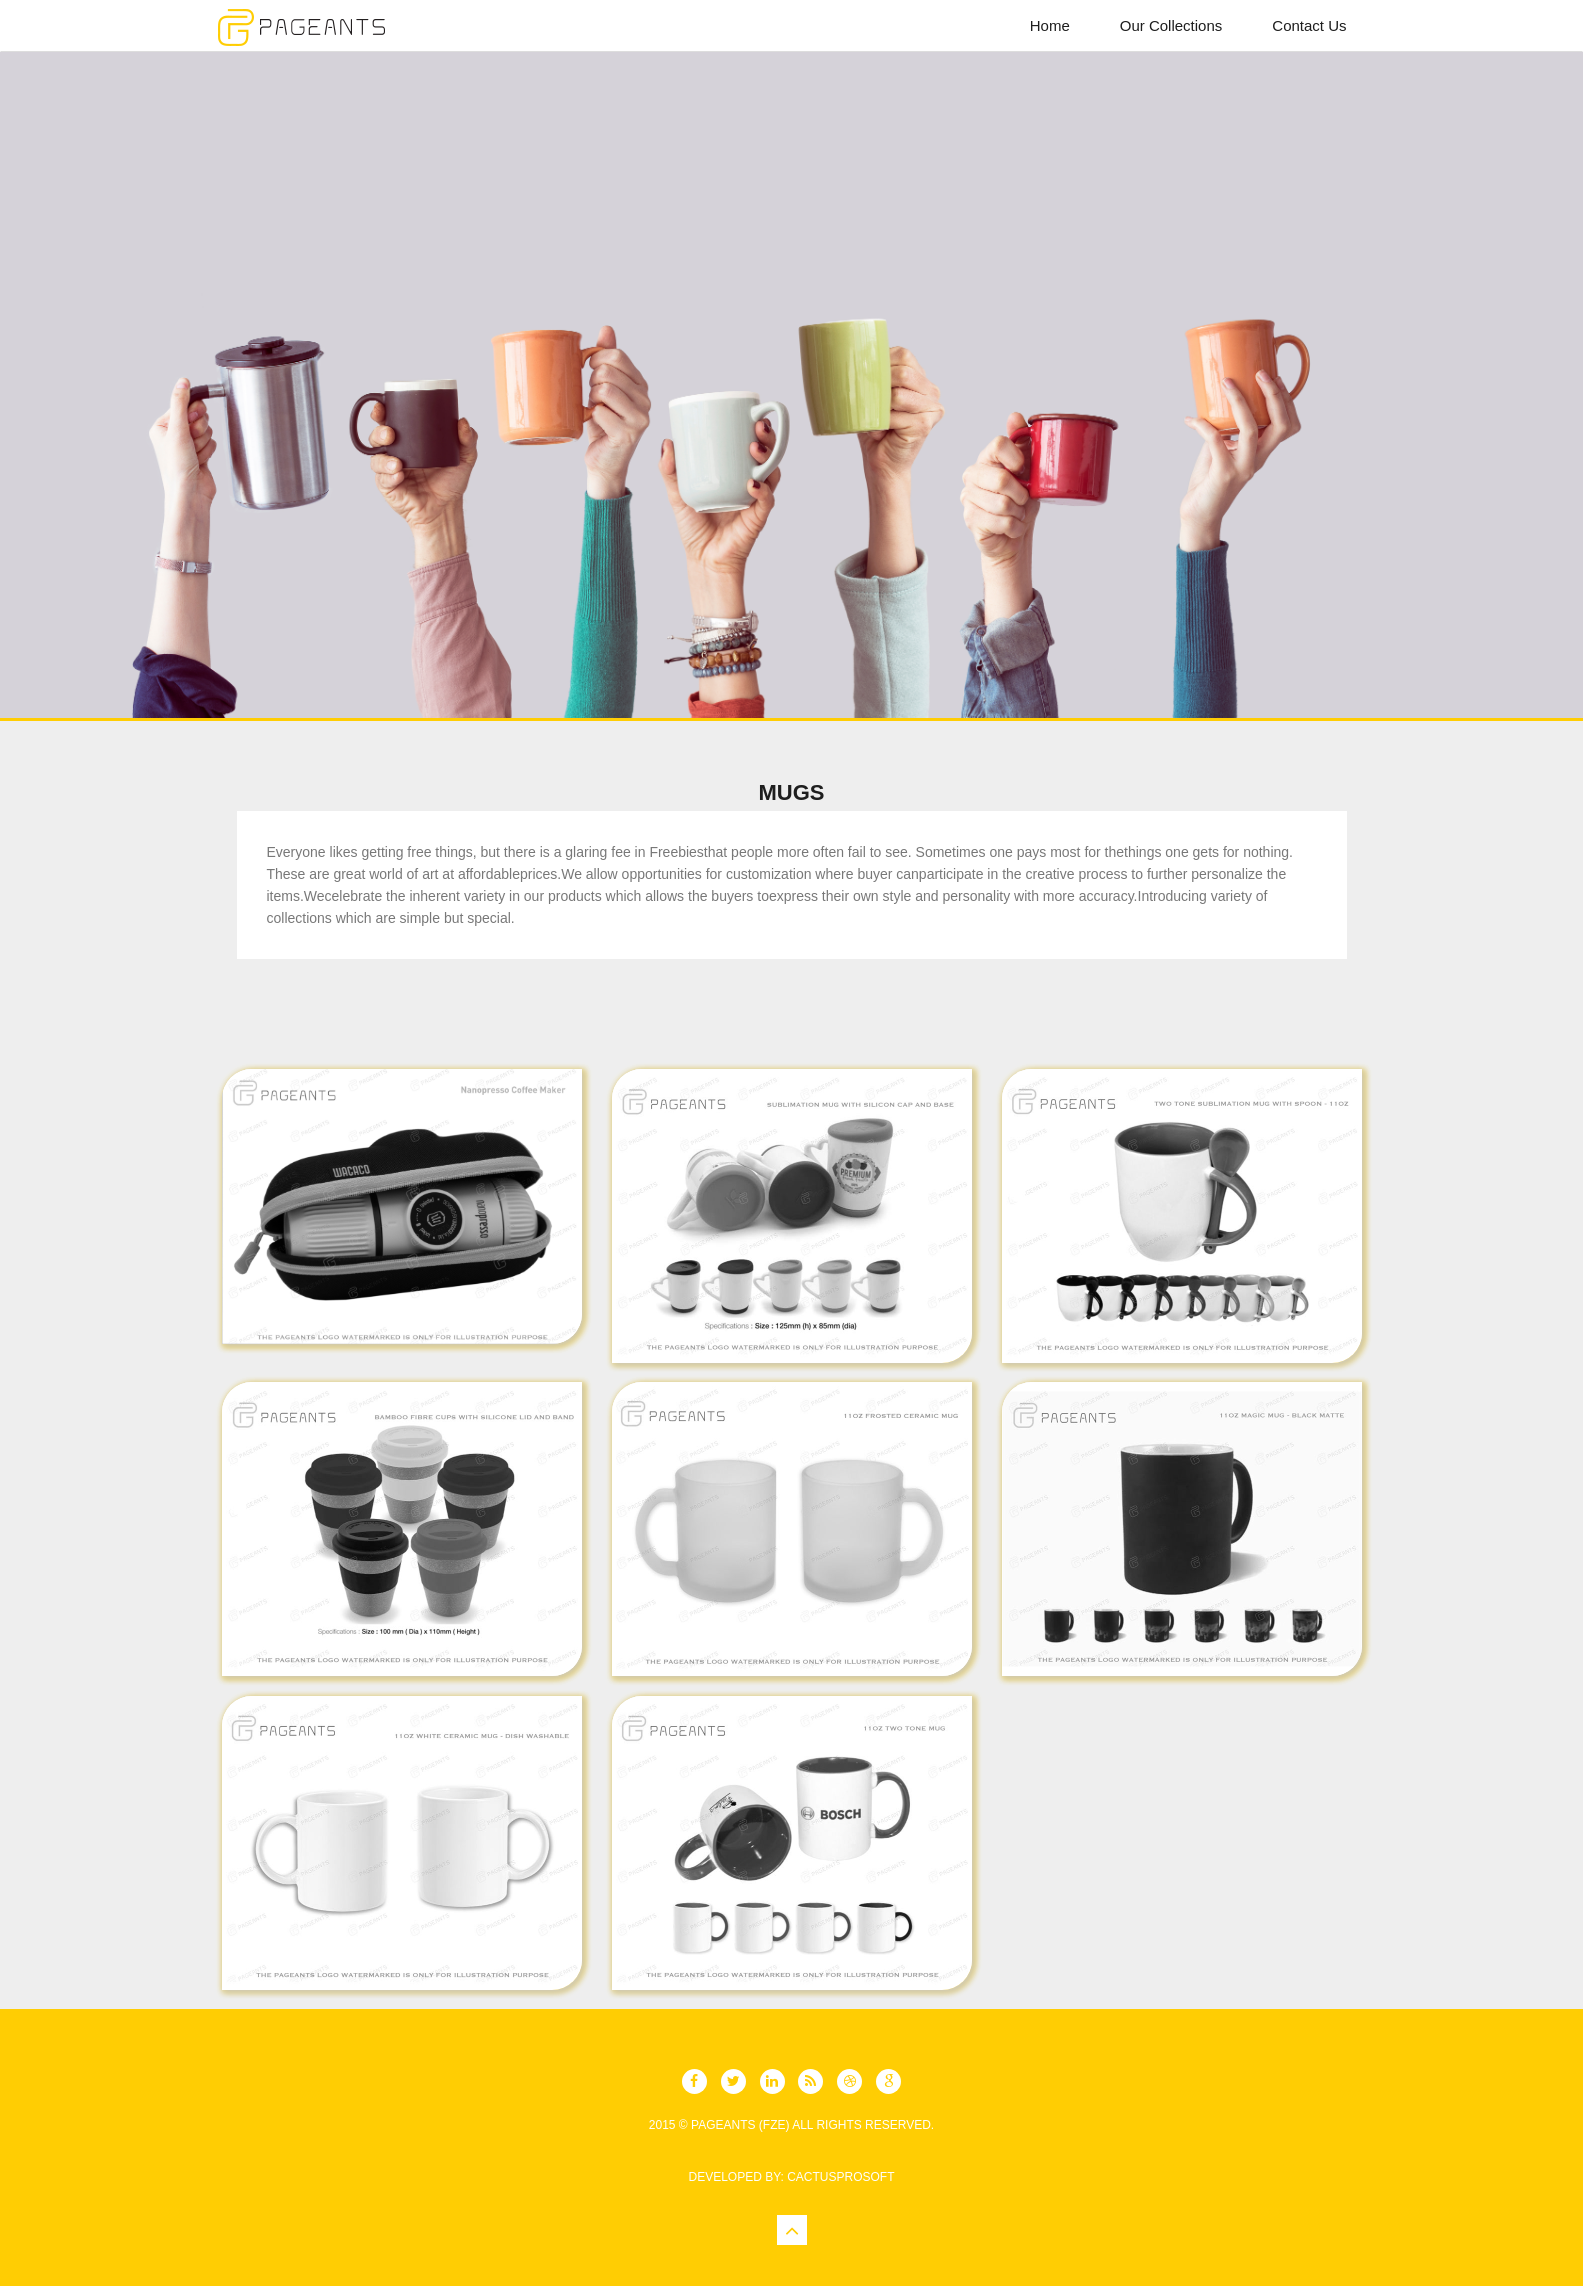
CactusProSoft (840, 2177)
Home (1050, 25)
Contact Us (1309, 25)
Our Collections (1171, 25)
